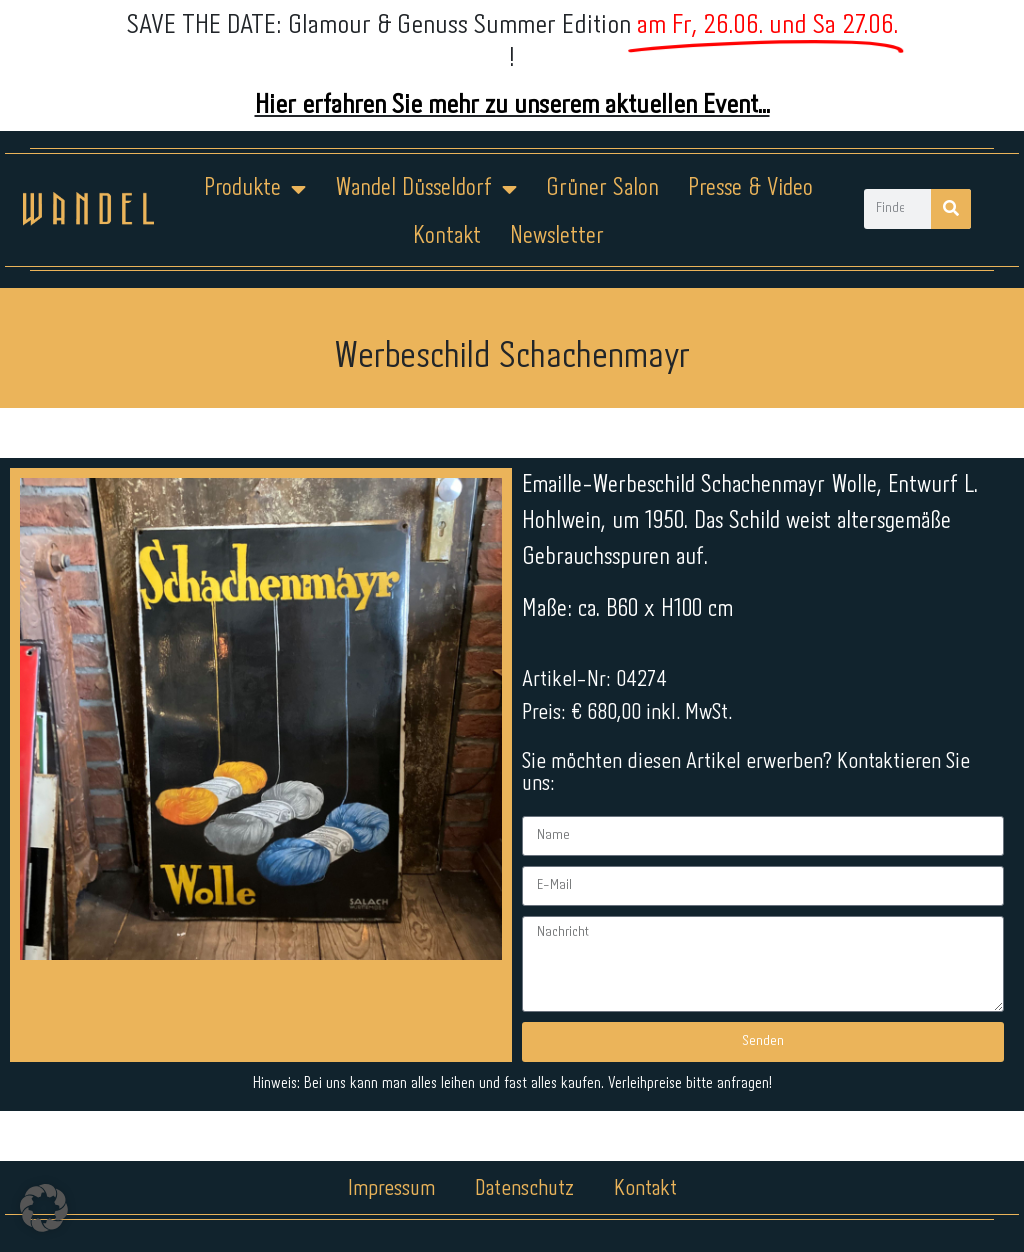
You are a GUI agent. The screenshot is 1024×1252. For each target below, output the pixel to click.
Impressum (391, 1189)
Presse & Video (750, 188)
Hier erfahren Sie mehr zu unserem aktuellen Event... (512, 105)
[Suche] (951, 209)
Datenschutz (524, 1189)
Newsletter (557, 236)
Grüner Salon (602, 188)
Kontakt (447, 236)
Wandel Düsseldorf (426, 189)
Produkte (255, 189)
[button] (44, 1208)
